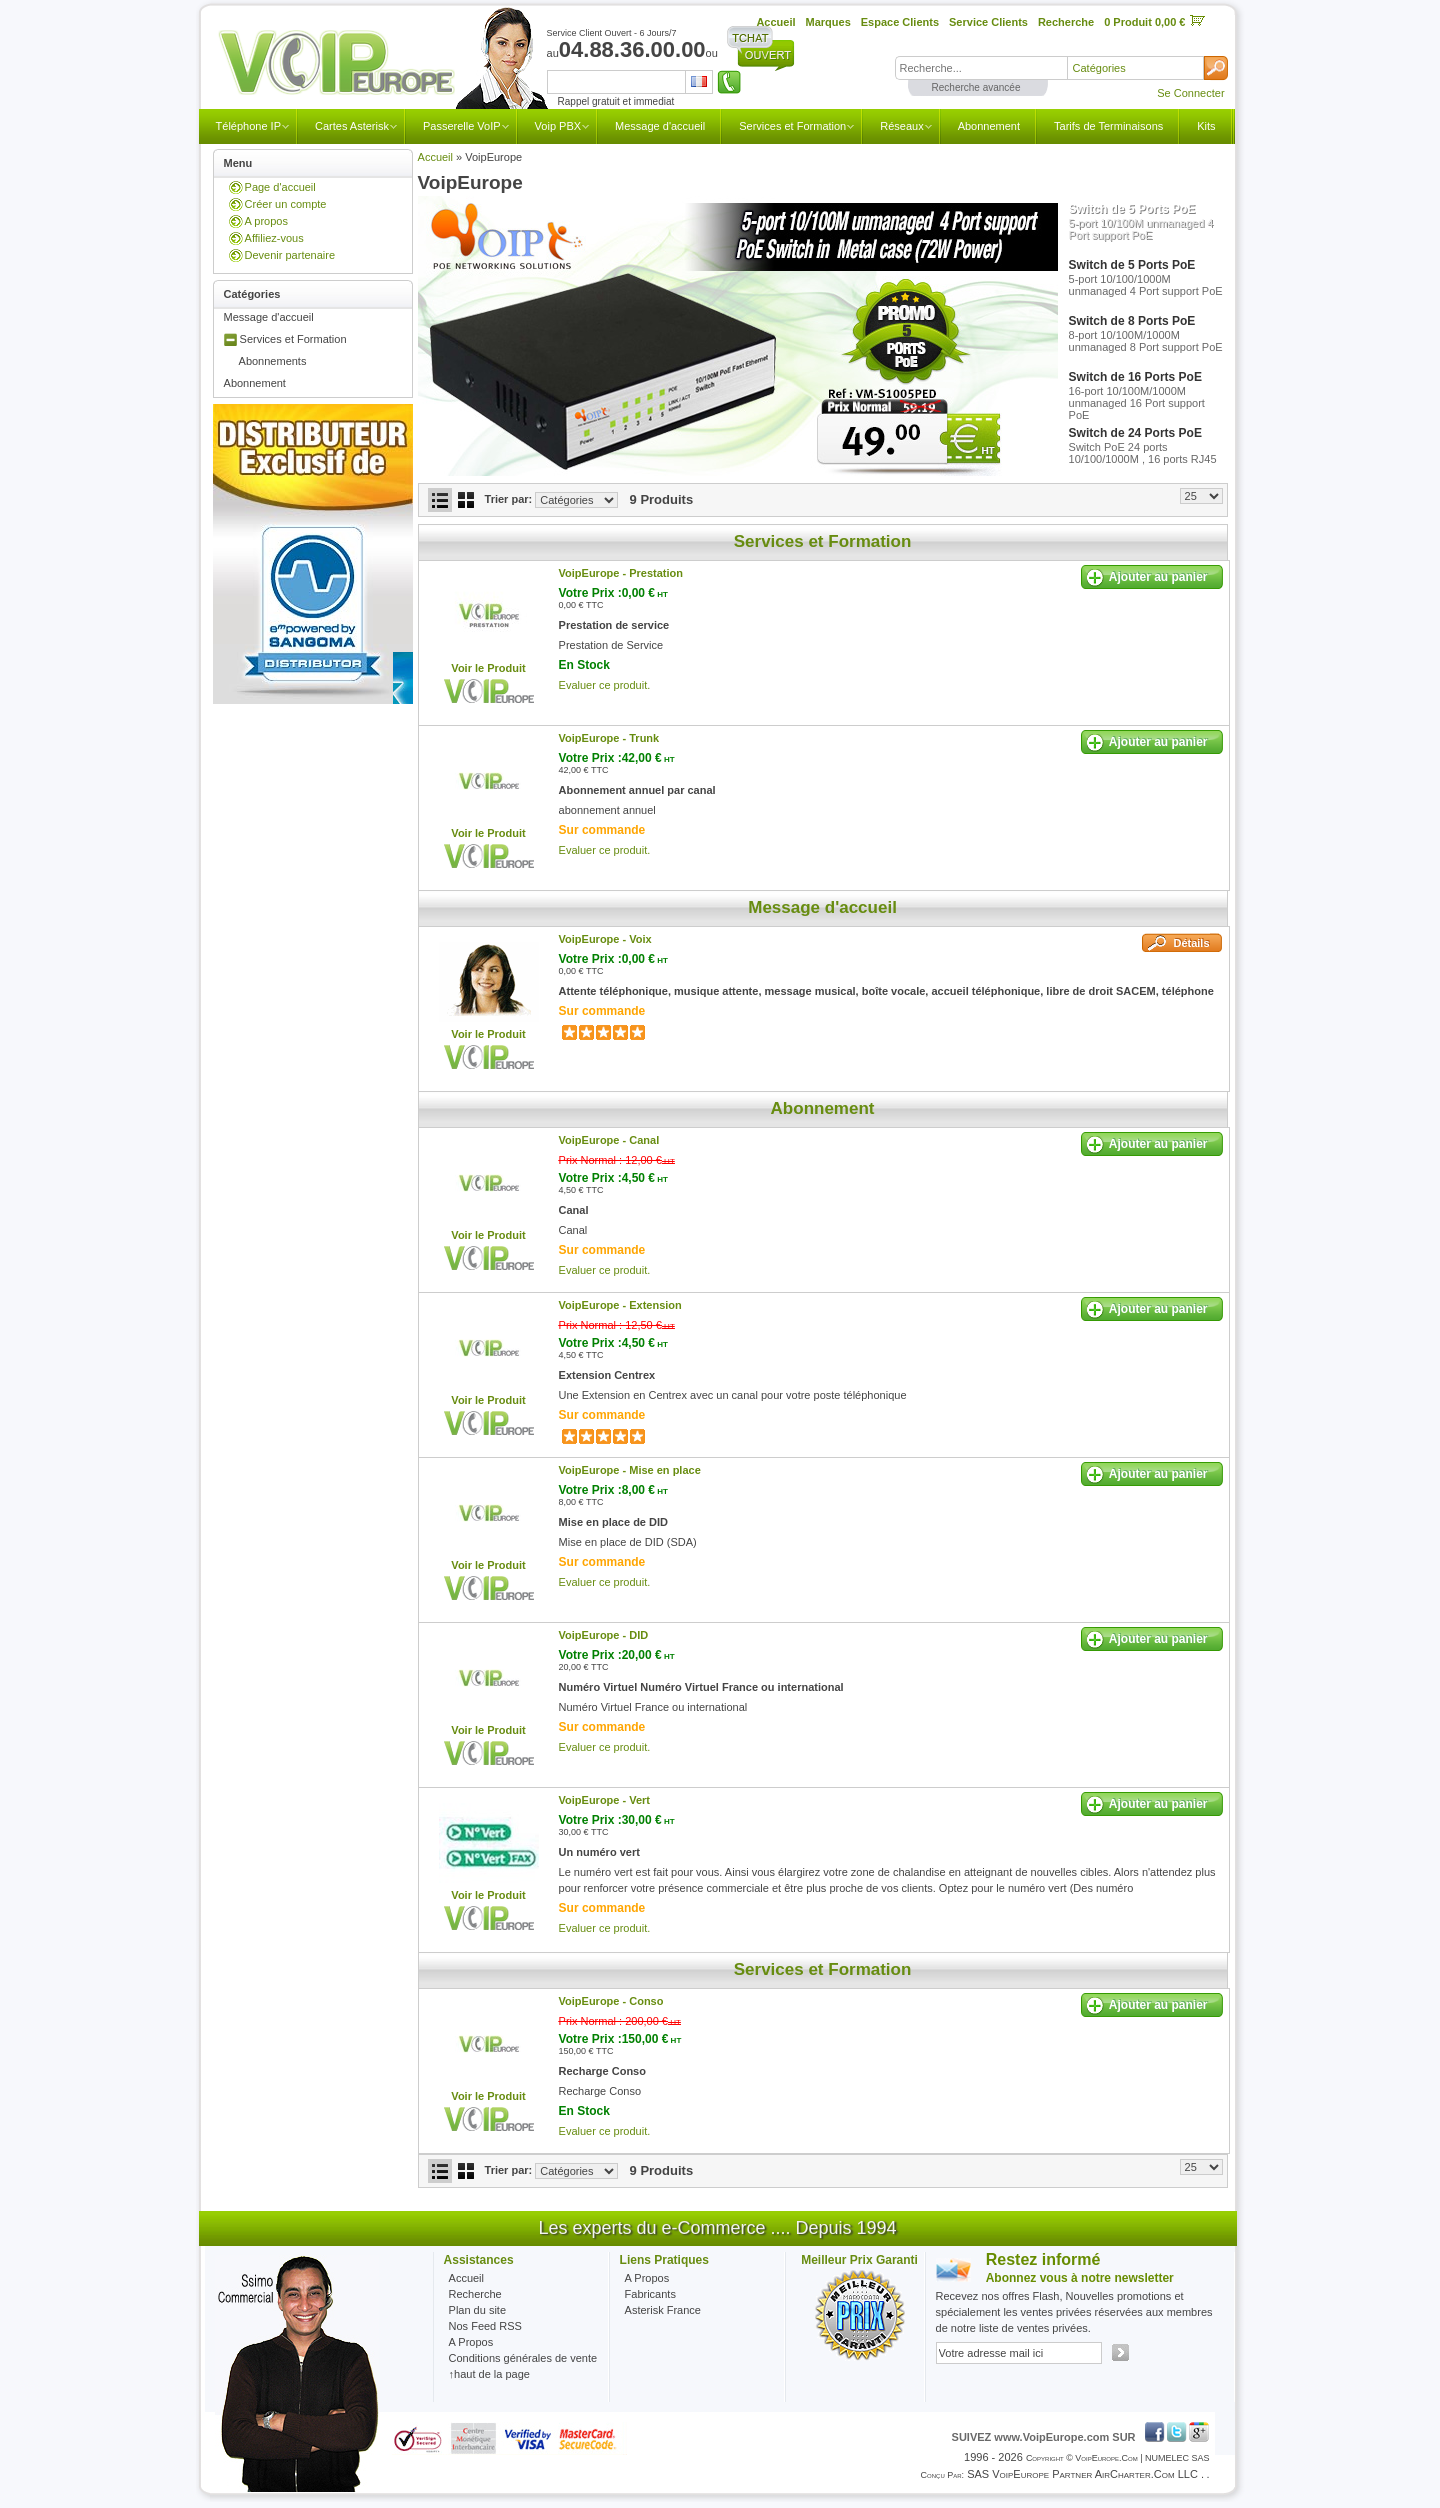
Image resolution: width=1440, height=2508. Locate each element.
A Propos (647, 2278)
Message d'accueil (660, 126)
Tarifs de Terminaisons (1108, 126)
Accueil (435, 157)
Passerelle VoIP (462, 126)
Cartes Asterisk (352, 126)
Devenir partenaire (290, 255)
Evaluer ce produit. (605, 685)
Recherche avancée (976, 87)
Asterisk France (663, 2310)
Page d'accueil (280, 187)
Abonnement (989, 126)
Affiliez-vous (274, 238)
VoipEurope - (621, 573)
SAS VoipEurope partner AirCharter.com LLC (1082, 2474)
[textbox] (981, 68)
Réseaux (901, 126)
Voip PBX (558, 126)
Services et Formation (792, 126)
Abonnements (273, 361)
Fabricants (650, 2294)
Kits (1206, 126)
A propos (266, 221)
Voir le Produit (488, 668)
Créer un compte (286, 204)
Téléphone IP (248, 126)
